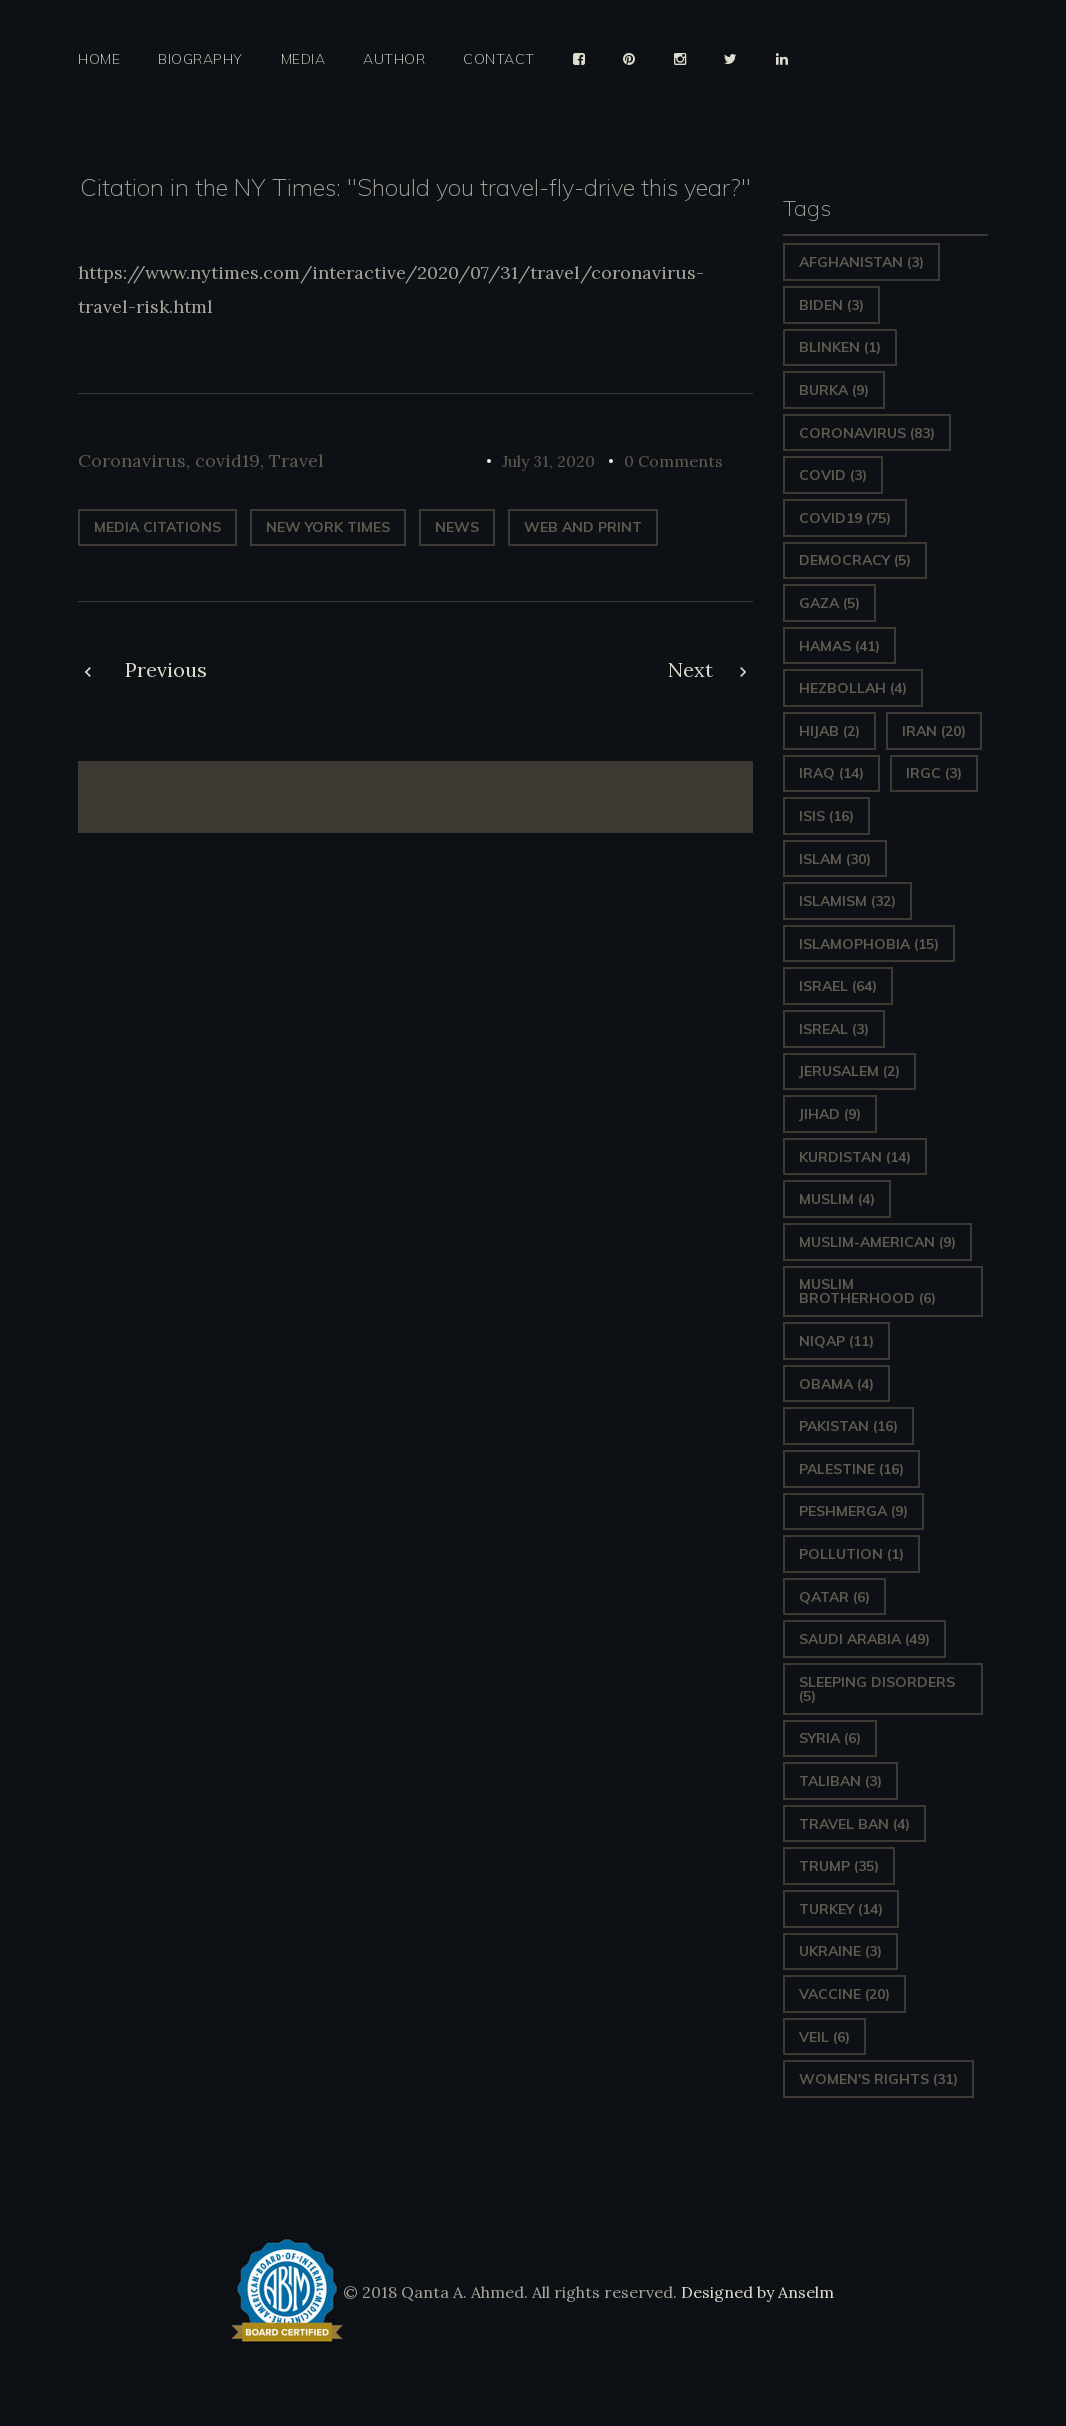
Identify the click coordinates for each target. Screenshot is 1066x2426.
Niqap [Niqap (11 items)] (836, 1341)
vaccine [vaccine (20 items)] (844, 1994)
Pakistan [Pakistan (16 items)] (848, 1426)
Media (303, 59)
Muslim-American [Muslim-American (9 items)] (877, 1242)
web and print (583, 527)
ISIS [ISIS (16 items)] (826, 816)
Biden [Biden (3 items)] (831, 305)
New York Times (328, 527)
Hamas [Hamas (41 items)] (839, 646)
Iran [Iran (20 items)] (934, 731)
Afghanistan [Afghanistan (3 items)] (861, 262)
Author (394, 59)
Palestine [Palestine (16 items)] (851, 1469)
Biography (200, 59)
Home (99, 59)
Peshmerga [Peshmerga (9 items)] (853, 1511)
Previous (166, 669)
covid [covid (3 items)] (833, 475)
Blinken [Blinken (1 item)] (840, 347)
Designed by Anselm (755, 2292)
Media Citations (157, 527)
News (457, 527)
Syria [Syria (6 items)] (830, 1738)
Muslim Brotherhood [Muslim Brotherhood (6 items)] (867, 1291)
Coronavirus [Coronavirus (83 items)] (867, 433)
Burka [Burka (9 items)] (834, 390)
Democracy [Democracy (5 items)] (855, 560)
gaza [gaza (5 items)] (829, 603)
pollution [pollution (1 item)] (851, 1554)
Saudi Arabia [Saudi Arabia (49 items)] (864, 1639)
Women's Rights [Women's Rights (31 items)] (878, 2079)
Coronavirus (132, 460)
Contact (499, 59)
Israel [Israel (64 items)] (838, 986)
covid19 (227, 460)
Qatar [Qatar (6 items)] (834, 1597)
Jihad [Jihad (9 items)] (830, 1114)
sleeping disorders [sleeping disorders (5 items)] (877, 1689)
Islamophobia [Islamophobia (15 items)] (869, 944)
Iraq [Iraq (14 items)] (831, 773)
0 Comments (673, 461)
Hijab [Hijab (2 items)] (829, 731)
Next (690, 669)
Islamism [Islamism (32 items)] (847, 901)
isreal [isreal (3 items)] (834, 1029)
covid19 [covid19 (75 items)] (845, 518)
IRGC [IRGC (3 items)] (934, 773)
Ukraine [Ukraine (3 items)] (840, 1951)
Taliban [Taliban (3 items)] (840, 1781)
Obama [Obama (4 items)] (836, 1384)
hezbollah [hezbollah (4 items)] (853, 688)
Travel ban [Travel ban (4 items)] (854, 1824)
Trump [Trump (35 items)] (839, 1866)
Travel (296, 460)
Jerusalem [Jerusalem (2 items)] (849, 1071)
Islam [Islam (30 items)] (835, 859)
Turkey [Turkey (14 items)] (841, 1909)
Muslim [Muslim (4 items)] (837, 1199)
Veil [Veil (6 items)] (824, 2037)
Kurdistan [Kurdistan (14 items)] (855, 1157)
